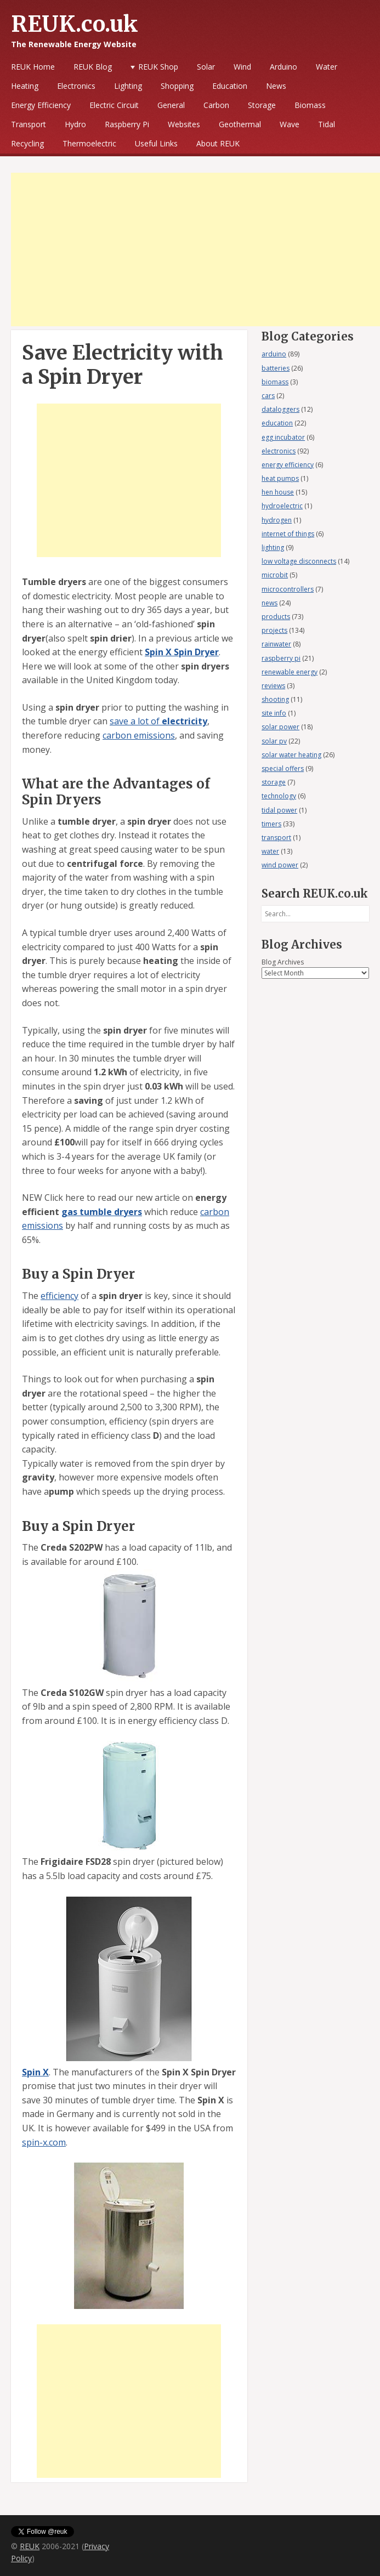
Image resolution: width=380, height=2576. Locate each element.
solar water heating (291, 754)
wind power (280, 865)
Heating (24, 86)
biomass (275, 382)
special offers (283, 768)
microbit (275, 575)
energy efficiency (288, 464)
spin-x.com (44, 2142)
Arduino (283, 66)
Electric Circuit (114, 105)
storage (274, 782)
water (270, 851)
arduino (274, 354)
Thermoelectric (89, 143)
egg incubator (283, 437)
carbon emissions (139, 735)
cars (268, 395)
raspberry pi (281, 658)
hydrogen (277, 520)
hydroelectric (282, 505)
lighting (273, 547)
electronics (279, 451)
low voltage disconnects (299, 561)
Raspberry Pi (127, 124)
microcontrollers (288, 589)
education (277, 423)
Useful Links (156, 143)
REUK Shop (158, 66)
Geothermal (240, 124)
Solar (206, 66)
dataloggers (280, 409)
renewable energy (289, 672)
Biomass (310, 105)
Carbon (216, 105)
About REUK (218, 143)
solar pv (274, 741)
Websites (184, 124)
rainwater (276, 644)
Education (229, 86)
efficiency (59, 1296)
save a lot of (158, 721)
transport (276, 837)
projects (274, 630)
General (171, 105)
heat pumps (280, 478)
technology (279, 796)
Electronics (76, 86)
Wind (242, 66)
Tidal (326, 124)
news (269, 603)
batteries (276, 368)
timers (271, 824)
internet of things (288, 533)
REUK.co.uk (74, 24)
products (276, 616)
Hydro (75, 124)
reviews (273, 685)
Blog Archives (283, 962)
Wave (289, 124)
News (276, 86)
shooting (275, 699)
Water (326, 66)
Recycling (27, 143)
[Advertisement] (195, 249)
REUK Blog (92, 66)
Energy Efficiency (41, 105)
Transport (28, 124)
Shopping (177, 86)
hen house (278, 492)
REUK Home (33, 66)
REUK (29, 2546)
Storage (262, 105)
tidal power (279, 810)
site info (274, 713)
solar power (280, 726)
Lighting (128, 86)
